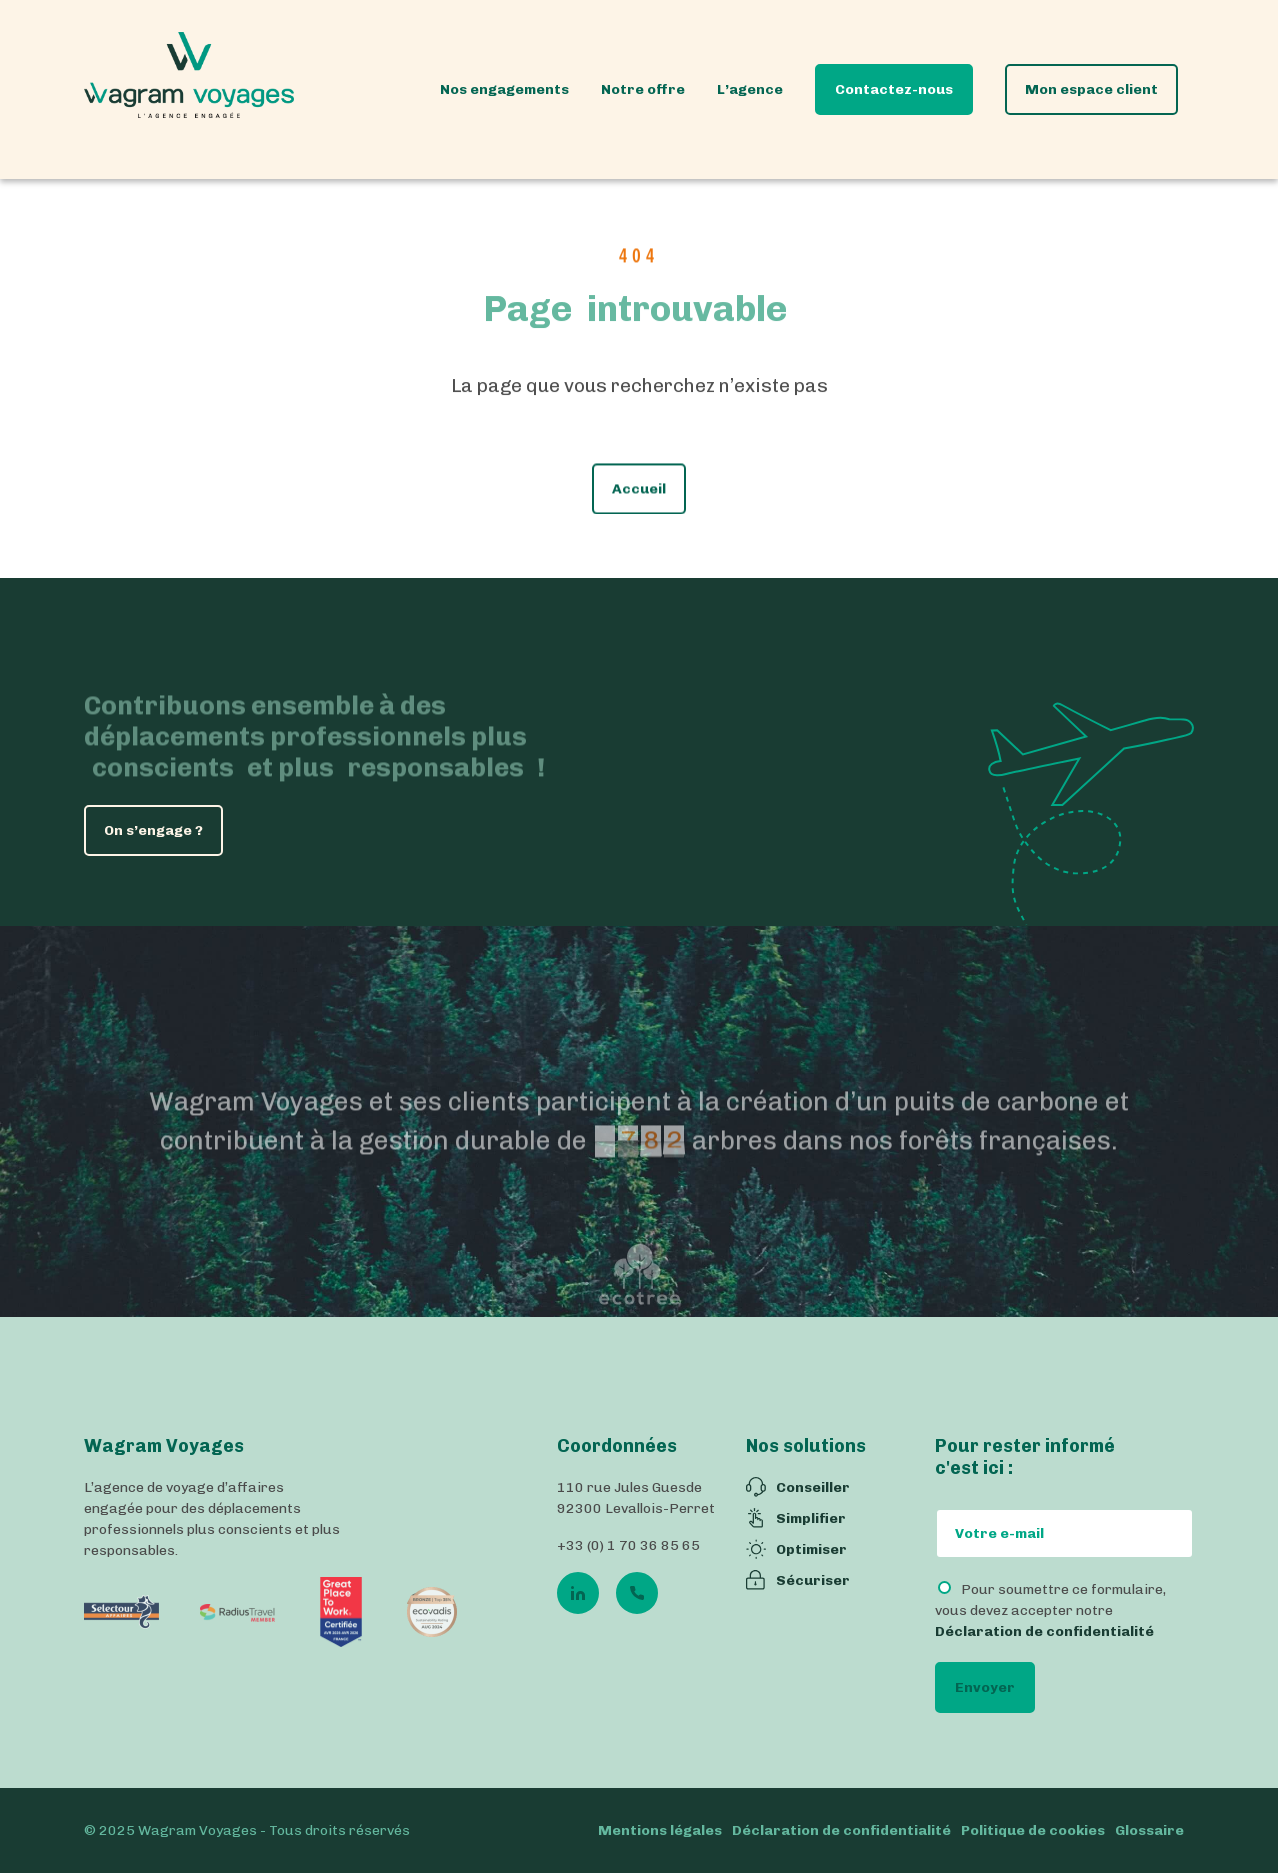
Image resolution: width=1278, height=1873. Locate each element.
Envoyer (985, 1687)
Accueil (639, 498)
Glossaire (1149, 1830)
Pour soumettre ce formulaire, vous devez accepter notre (1050, 1610)
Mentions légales (660, 1830)
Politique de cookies (1033, 1830)
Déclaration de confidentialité (1044, 1631)
